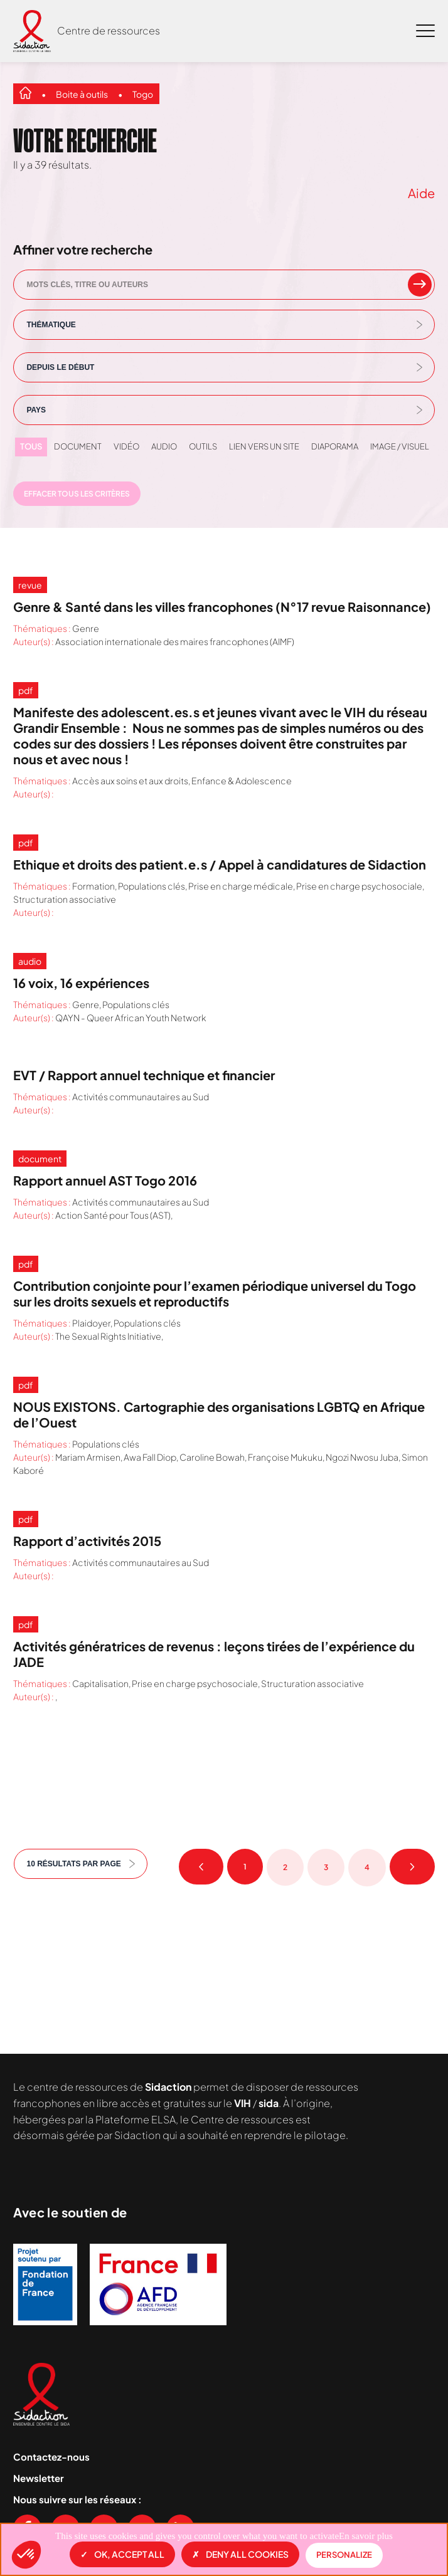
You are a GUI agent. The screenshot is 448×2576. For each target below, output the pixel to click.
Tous (31, 446)
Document (78, 446)
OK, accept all (122, 2554)
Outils (203, 446)
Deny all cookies (240, 2554)
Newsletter (38, 2478)
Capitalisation (100, 1683)
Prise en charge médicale (240, 885)
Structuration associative (64, 899)
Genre (85, 628)
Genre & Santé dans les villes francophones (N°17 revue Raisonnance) (222, 606)
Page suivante (412, 1867)
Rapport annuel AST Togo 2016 (105, 1180)
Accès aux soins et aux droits (130, 780)
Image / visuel (399, 446)
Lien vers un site (264, 446)
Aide (421, 193)
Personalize (344, 2555)
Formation (93, 885)
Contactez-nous (51, 2457)
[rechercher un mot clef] (420, 285)
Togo (142, 94)
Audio (164, 446)
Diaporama (334, 446)
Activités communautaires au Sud (140, 1096)
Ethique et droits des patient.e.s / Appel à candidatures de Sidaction (219, 864)
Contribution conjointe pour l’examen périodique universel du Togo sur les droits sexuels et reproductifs (214, 1293)
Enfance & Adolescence (241, 780)
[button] (26, 2555)
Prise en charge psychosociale (359, 885)
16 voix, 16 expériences (81, 983)
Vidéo (126, 446)
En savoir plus (366, 2536)
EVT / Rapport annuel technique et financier (144, 1075)
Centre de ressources (108, 30)
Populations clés (151, 885)
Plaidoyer (91, 1322)
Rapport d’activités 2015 (87, 1540)
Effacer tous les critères (77, 493)
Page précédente (201, 1867)
